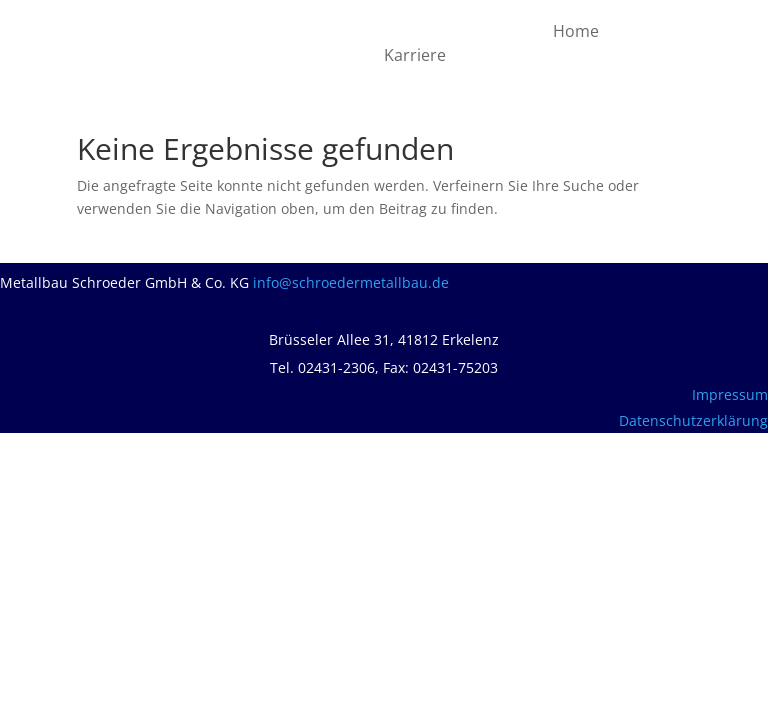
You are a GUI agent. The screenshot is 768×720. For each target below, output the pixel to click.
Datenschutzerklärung (693, 420)
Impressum (730, 394)
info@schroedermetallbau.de (351, 282)
